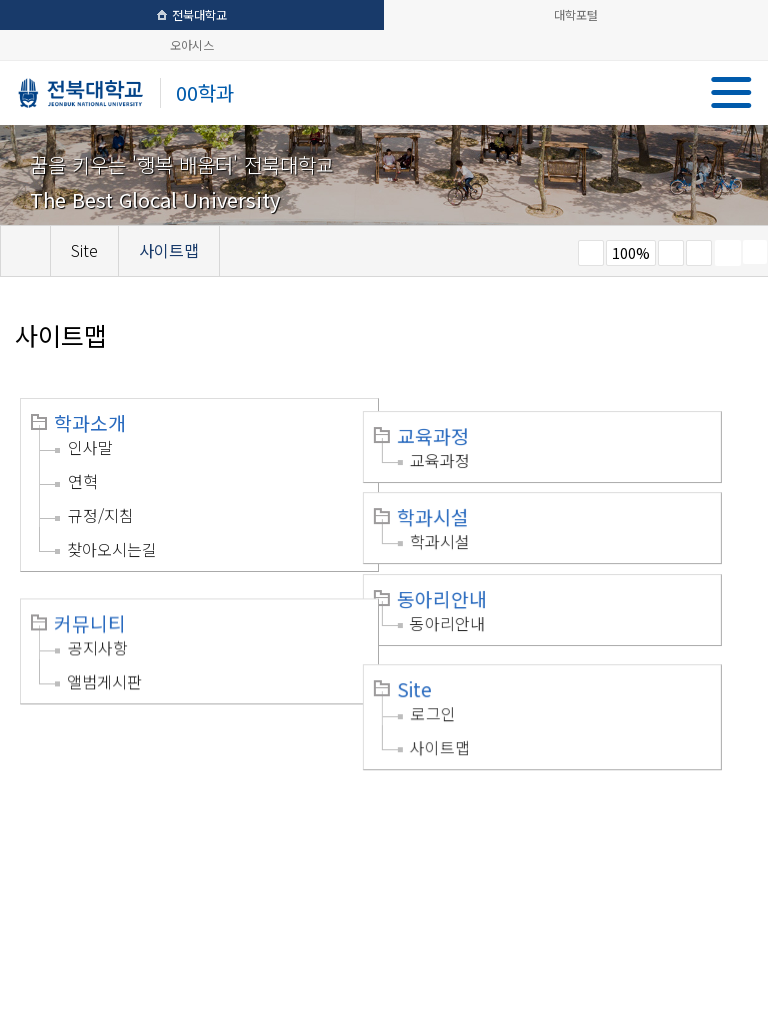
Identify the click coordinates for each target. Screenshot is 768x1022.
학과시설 (459, 504)
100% (631, 253)
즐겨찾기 (699, 253)
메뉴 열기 (731, 92)
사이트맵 (466, 726)
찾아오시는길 (112, 549)
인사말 (90, 447)
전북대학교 (192, 14)
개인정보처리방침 (82, 825)
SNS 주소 (755, 252)
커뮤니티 (90, 606)
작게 (591, 253)
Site (440, 668)
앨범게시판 (104, 664)
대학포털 (576, 14)
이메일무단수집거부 (222, 825)
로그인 (459, 692)
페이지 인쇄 (728, 253)
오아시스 (192, 44)
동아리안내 (468, 586)
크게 (671, 253)
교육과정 (459, 423)
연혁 (83, 481)
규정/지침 (101, 515)
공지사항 (98, 630)
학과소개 (90, 423)
